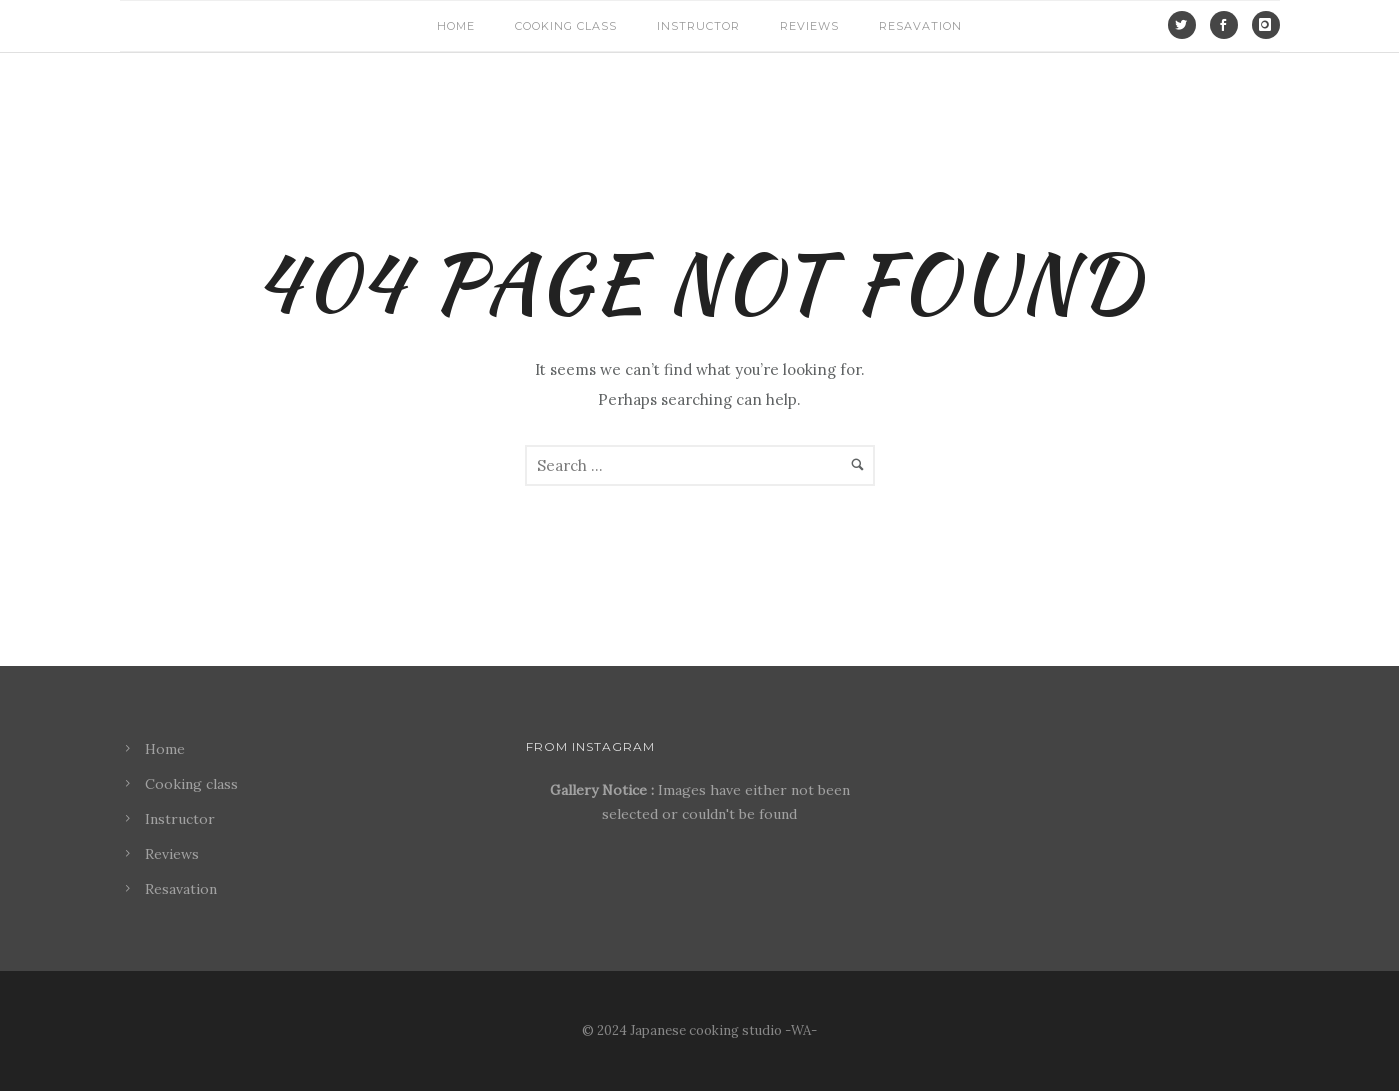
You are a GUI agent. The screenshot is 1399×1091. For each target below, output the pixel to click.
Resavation (920, 26)
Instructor (698, 26)
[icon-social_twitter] (1187, 25)
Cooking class (566, 26)
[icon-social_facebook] (1229, 25)
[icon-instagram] (1266, 25)
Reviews (809, 26)
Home (456, 26)
